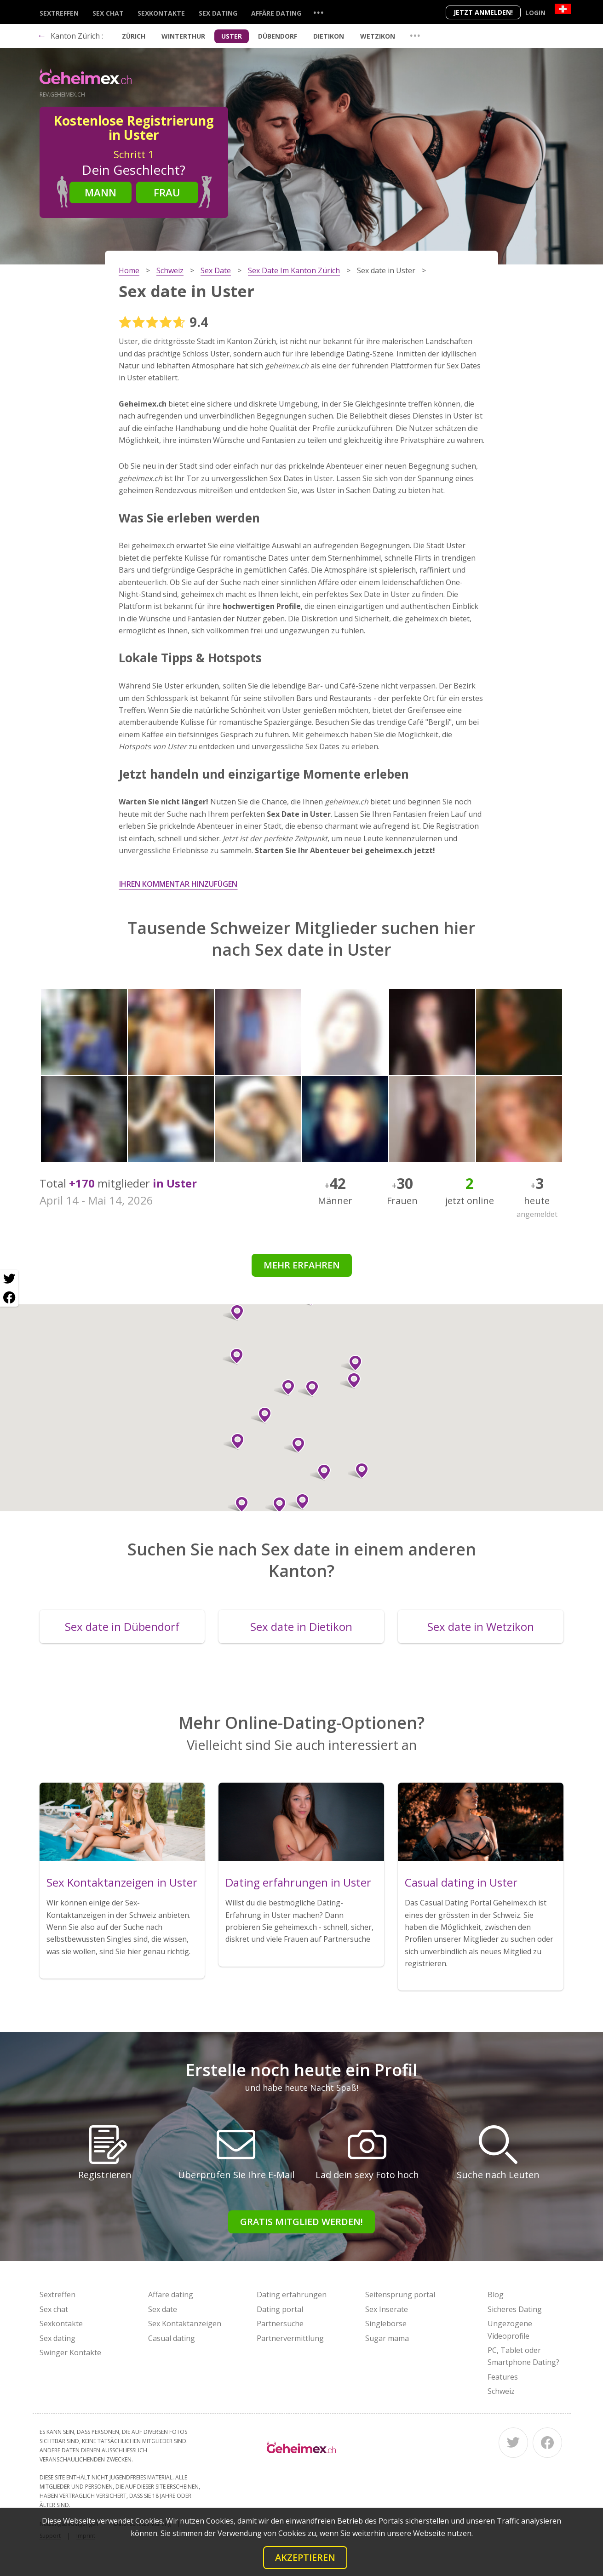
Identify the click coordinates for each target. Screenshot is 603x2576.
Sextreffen (59, 13)
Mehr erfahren (302, 1265)
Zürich (133, 36)
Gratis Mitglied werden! (301, 2221)
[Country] (563, 9)
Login (535, 12)
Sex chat (108, 13)
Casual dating (171, 2338)
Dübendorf (277, 36)
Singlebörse (386, 2323)
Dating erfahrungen (292, 2294)
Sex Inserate (386, 2309)
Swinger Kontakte (70, 2352)
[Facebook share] (9, 1297)
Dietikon (328, 36)
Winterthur (183, 36)
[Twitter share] (9, 1279)
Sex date (162, 2309)
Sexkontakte (161, 13)
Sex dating (218, 13)
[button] (233, 1312)
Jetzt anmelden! (483, 12)
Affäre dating (276, 13)
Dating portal (280, 2309)
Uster (231, 36)
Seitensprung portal (400, 2294)
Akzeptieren (305, 2557)
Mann (100, 192)
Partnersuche (280, 2323)
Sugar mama (387, 2338)
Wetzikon (377, 36)
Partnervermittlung (290, 2338)
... (318, 12)
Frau (167, 192)
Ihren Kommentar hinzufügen (178, 884)
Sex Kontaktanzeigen (184, 2323)
